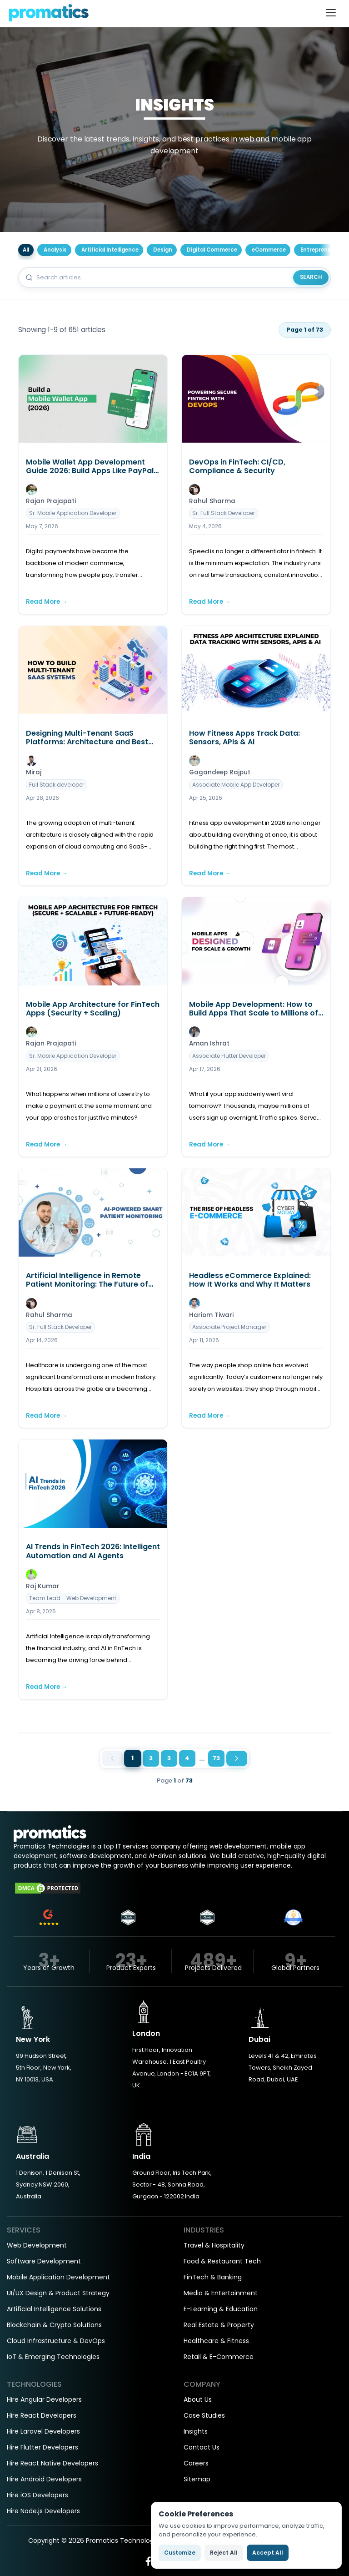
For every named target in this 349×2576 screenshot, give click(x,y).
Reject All (224, 2552)
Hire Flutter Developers (42, 2447)
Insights (196, 2431)
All (26, 249)
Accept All (267, 2552)
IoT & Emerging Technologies (53, 2356)
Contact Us (201, 2447)
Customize (179, 2552)
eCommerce (269, 249)
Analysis (55, 249)
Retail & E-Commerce (219, 2356)
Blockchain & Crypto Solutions (54, 2324)
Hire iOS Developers (37, 2495)
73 (216, 1758)
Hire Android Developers (44, 2479)
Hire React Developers (41, 2415)
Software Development (44, 2261)
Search (311, 277)
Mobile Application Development (58, 2277)
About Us (198, 2399)
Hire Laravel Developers (43, 2431)
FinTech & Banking (213, 2277)
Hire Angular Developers (44, 2399)
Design (162, 249)
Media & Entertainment (221, 2293)
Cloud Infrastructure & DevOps (56, 2340)
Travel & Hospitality (214, 2245)
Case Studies (204, 2415)
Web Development (37, 2245)
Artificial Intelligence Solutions (54, 2308)
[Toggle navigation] (331, 13)
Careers (196, 2463)
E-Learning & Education (221, 2308)
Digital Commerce (212, 249)
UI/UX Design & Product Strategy (58, 2293)
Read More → (47, 601)
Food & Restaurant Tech (222, 2261)
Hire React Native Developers (52, 2463)
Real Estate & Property (219, 2324)
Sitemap (197, 2479)
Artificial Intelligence (110, 249)
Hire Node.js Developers (43, 2510)
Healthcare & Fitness (216, 2340)
